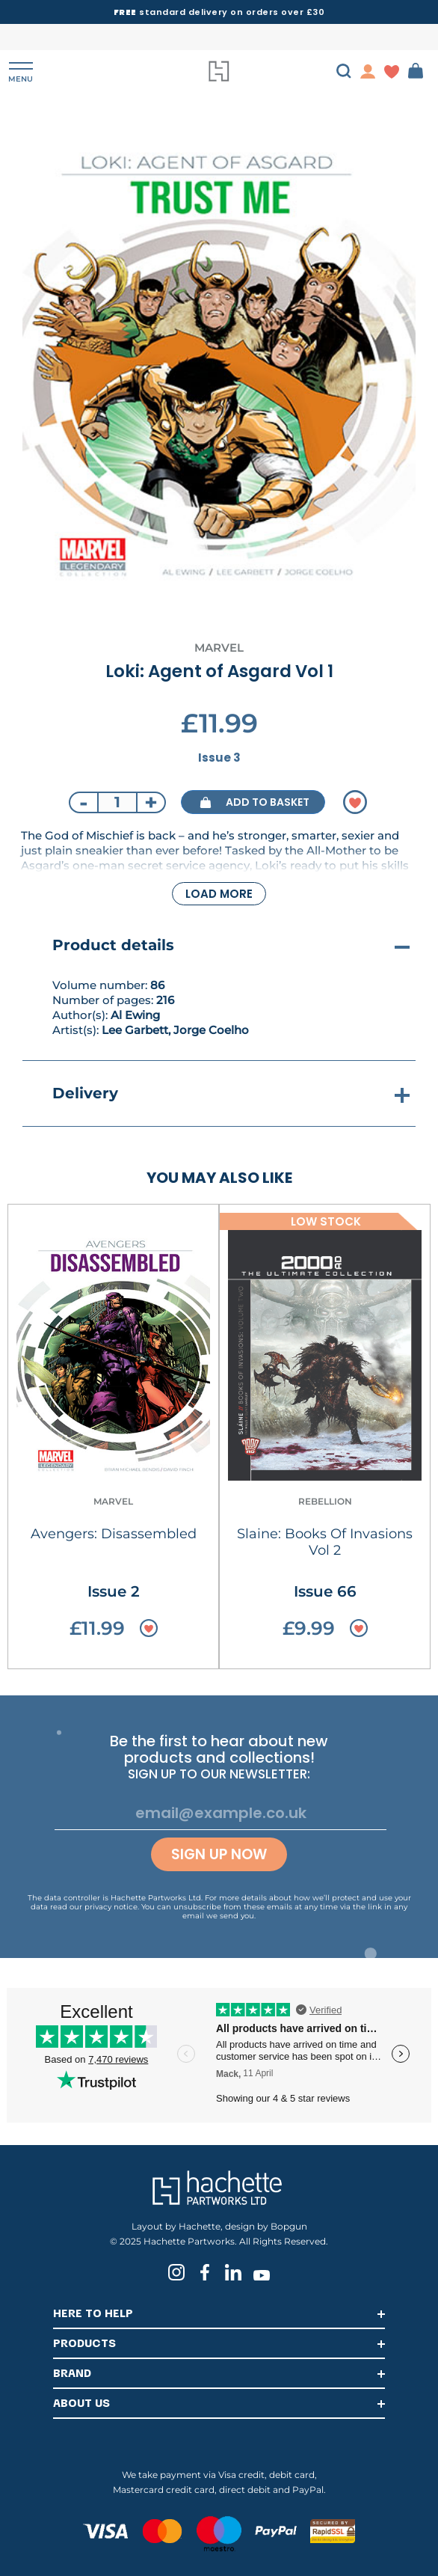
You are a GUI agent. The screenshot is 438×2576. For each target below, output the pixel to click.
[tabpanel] (219, 367)
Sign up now (219, 1854)
